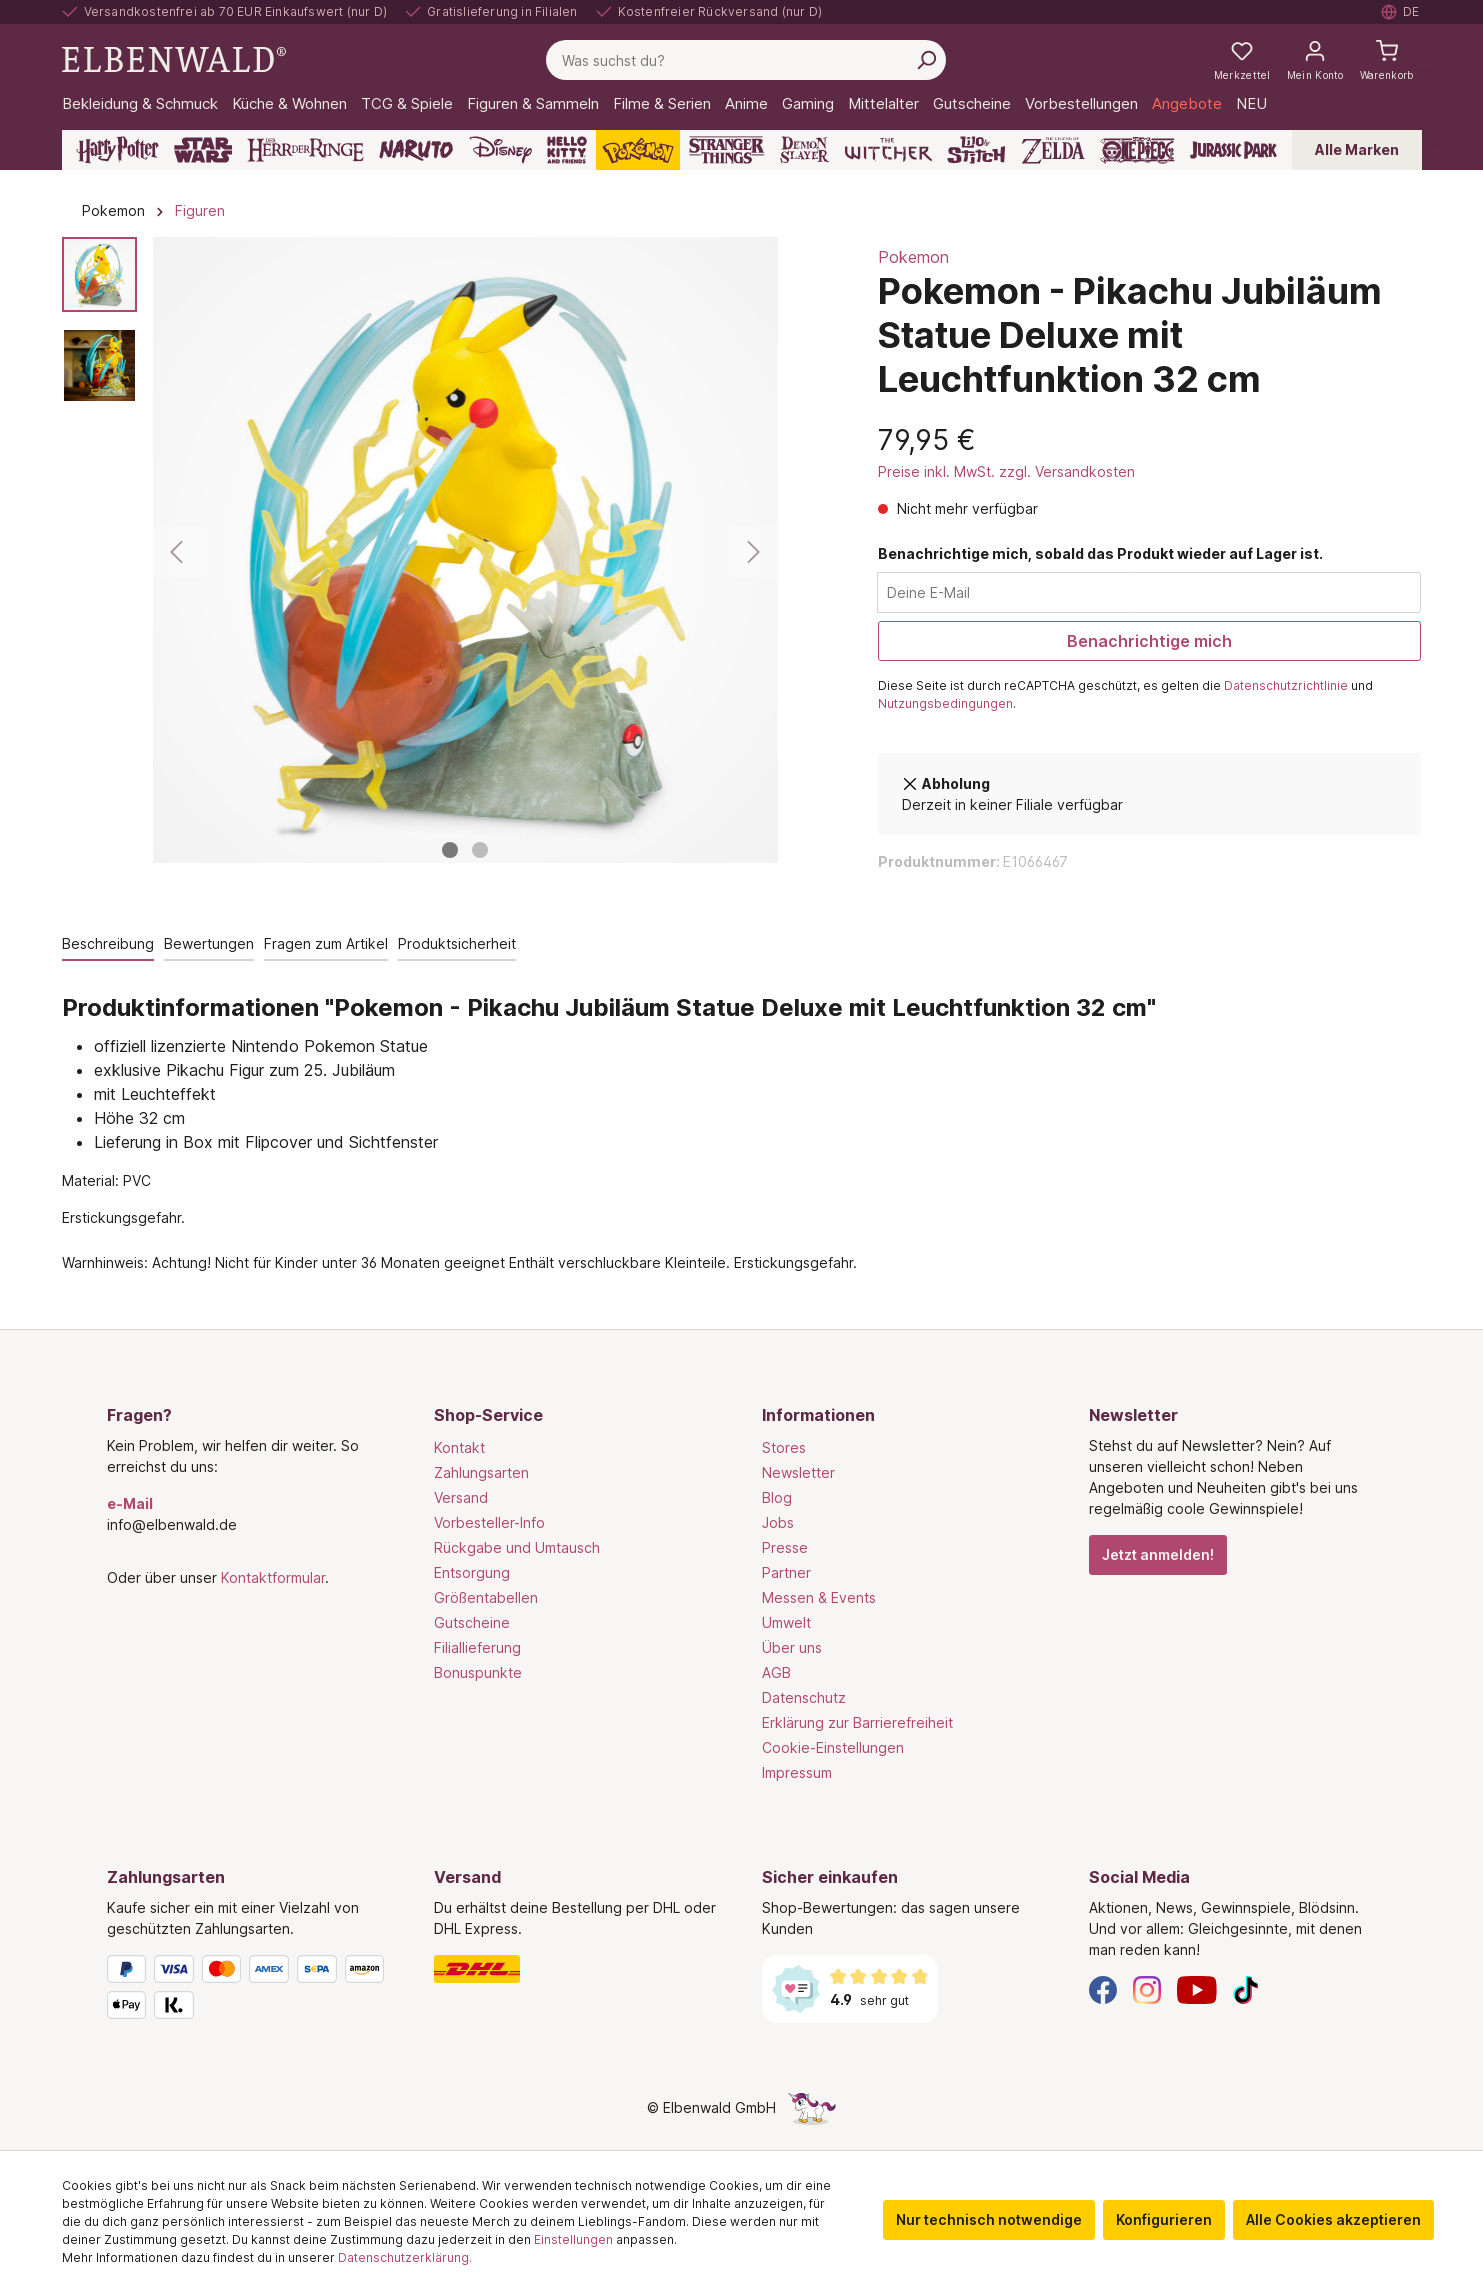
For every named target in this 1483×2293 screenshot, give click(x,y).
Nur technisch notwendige (989, 2219)
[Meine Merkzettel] (1242, 60)
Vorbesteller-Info (489, 1522)
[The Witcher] (888, 150)
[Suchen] (926, 60)
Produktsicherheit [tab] (457, 943)
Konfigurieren (1164, 2219)
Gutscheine (472, 1622)
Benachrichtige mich (1149, 641)
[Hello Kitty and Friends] (567, 150)
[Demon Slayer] (805, 150)
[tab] (108, 944)
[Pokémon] (638, 150)
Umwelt (786, 1622)
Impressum (797, 1772)
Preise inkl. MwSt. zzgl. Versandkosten (1006, 471)
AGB (776, 1672)
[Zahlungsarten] (251, 1991)
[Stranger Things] (727, 150)
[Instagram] (1147, 1988)
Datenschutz (804, 1697)
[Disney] (500, 150)
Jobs (778, 1522)
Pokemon (913, 257)
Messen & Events (819, 1597)
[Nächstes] (753, 552)
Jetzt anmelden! (1158, 1554)
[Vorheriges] (178, 552)
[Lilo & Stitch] (976, 150)
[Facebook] (1103, 1988)
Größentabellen (486, 1597)
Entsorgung (472, 1572)
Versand (461, 1497)
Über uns (792, 1647)
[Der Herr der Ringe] (305, 150)
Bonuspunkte (478, 1672)
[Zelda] (1052, 150)
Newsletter (798, 1472)
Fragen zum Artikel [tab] (326, 943)
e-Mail (130, 1503)
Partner (786, 1572)
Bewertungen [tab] (209, 943)
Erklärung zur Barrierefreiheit (857, 1722)
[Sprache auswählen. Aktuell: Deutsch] (1401, 12)
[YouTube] (1197, 1988)
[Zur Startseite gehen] (174, 58)
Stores (784, 1447)
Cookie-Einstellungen (833, 1747)
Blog (777, 1497)
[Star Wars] (203, 150)
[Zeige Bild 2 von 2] (480, 850)
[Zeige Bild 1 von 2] (450, 850)
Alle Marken (1357, 149)
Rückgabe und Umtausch (517, 1547)
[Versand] (578, 1969)
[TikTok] (1246, 1988)
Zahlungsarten (481, 1472)
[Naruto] (416, 150)
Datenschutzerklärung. (405, 2257)
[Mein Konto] (1315, 60)
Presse (785, 1547)
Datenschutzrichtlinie (1286, 685)
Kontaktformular (273, 1577)
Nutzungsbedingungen (945, 703)
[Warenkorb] (1387, 60)
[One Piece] (1137, 150)
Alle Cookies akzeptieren (1333, 2219)
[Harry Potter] (117, 150)
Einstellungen (573, 2239)
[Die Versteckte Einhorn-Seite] (812, 2107)
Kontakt (459, 1447)
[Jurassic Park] (1233, 150)
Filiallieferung (477, 1647)
